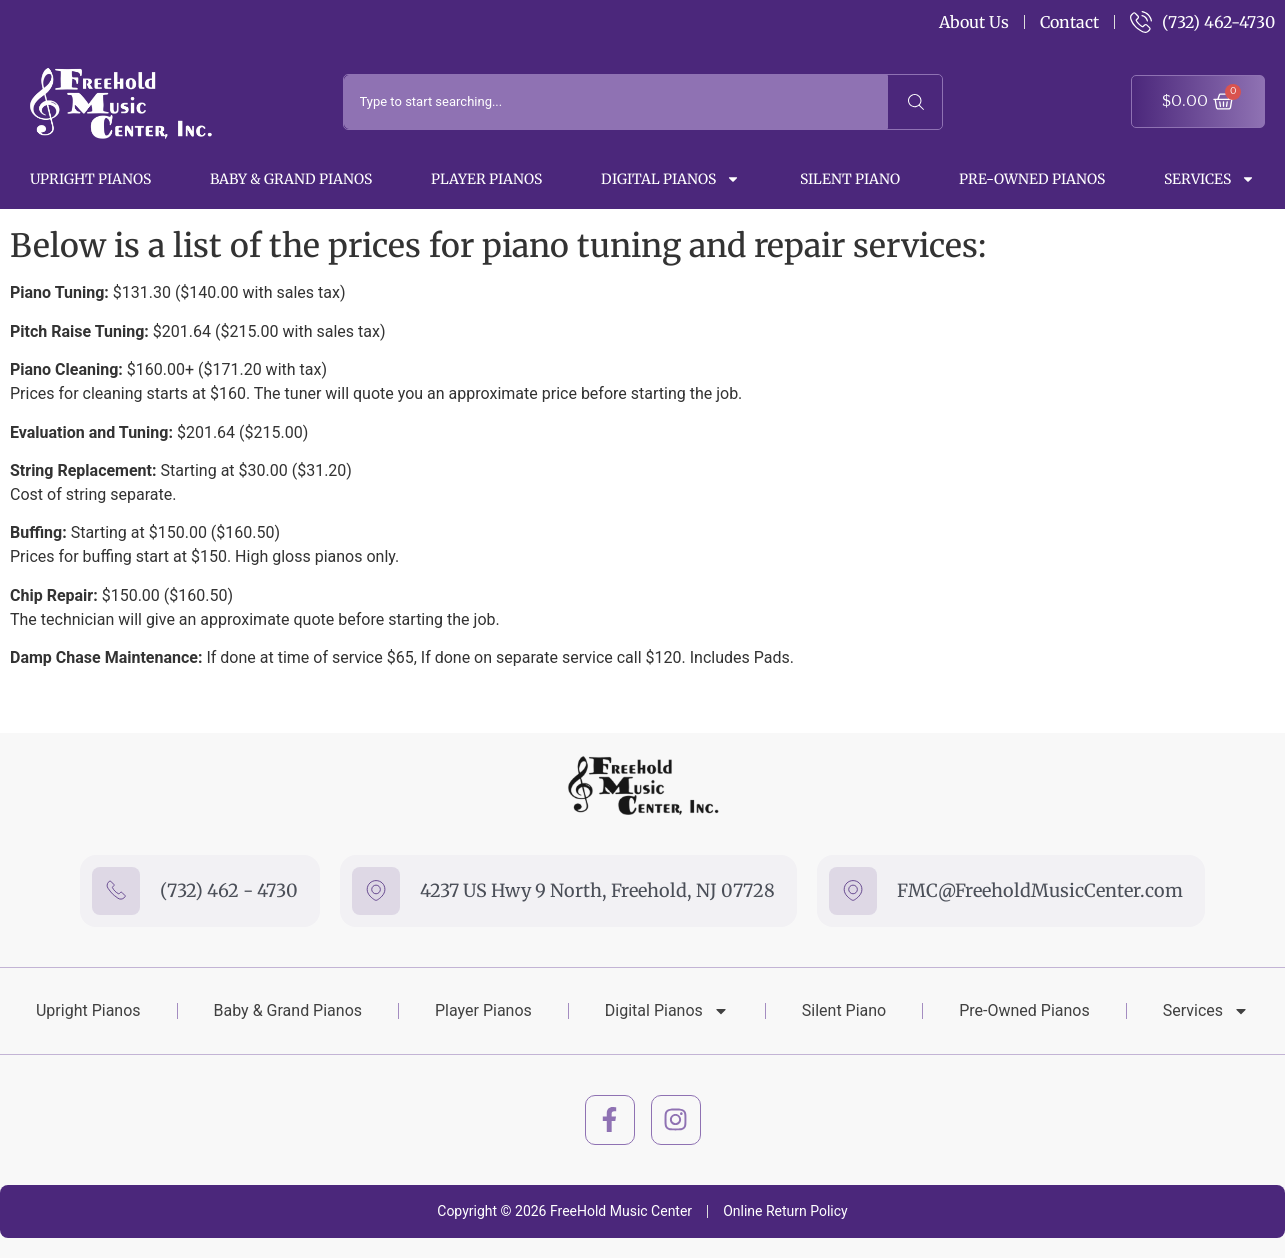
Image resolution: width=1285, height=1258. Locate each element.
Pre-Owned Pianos (1032, 179)
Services (1209, 179)
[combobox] (616, 102)
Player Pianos (486, 179)
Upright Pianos (90, 179)
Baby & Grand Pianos (291, 179)
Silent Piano (850, 179)
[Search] (915, 102)
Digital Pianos (670, 179)
